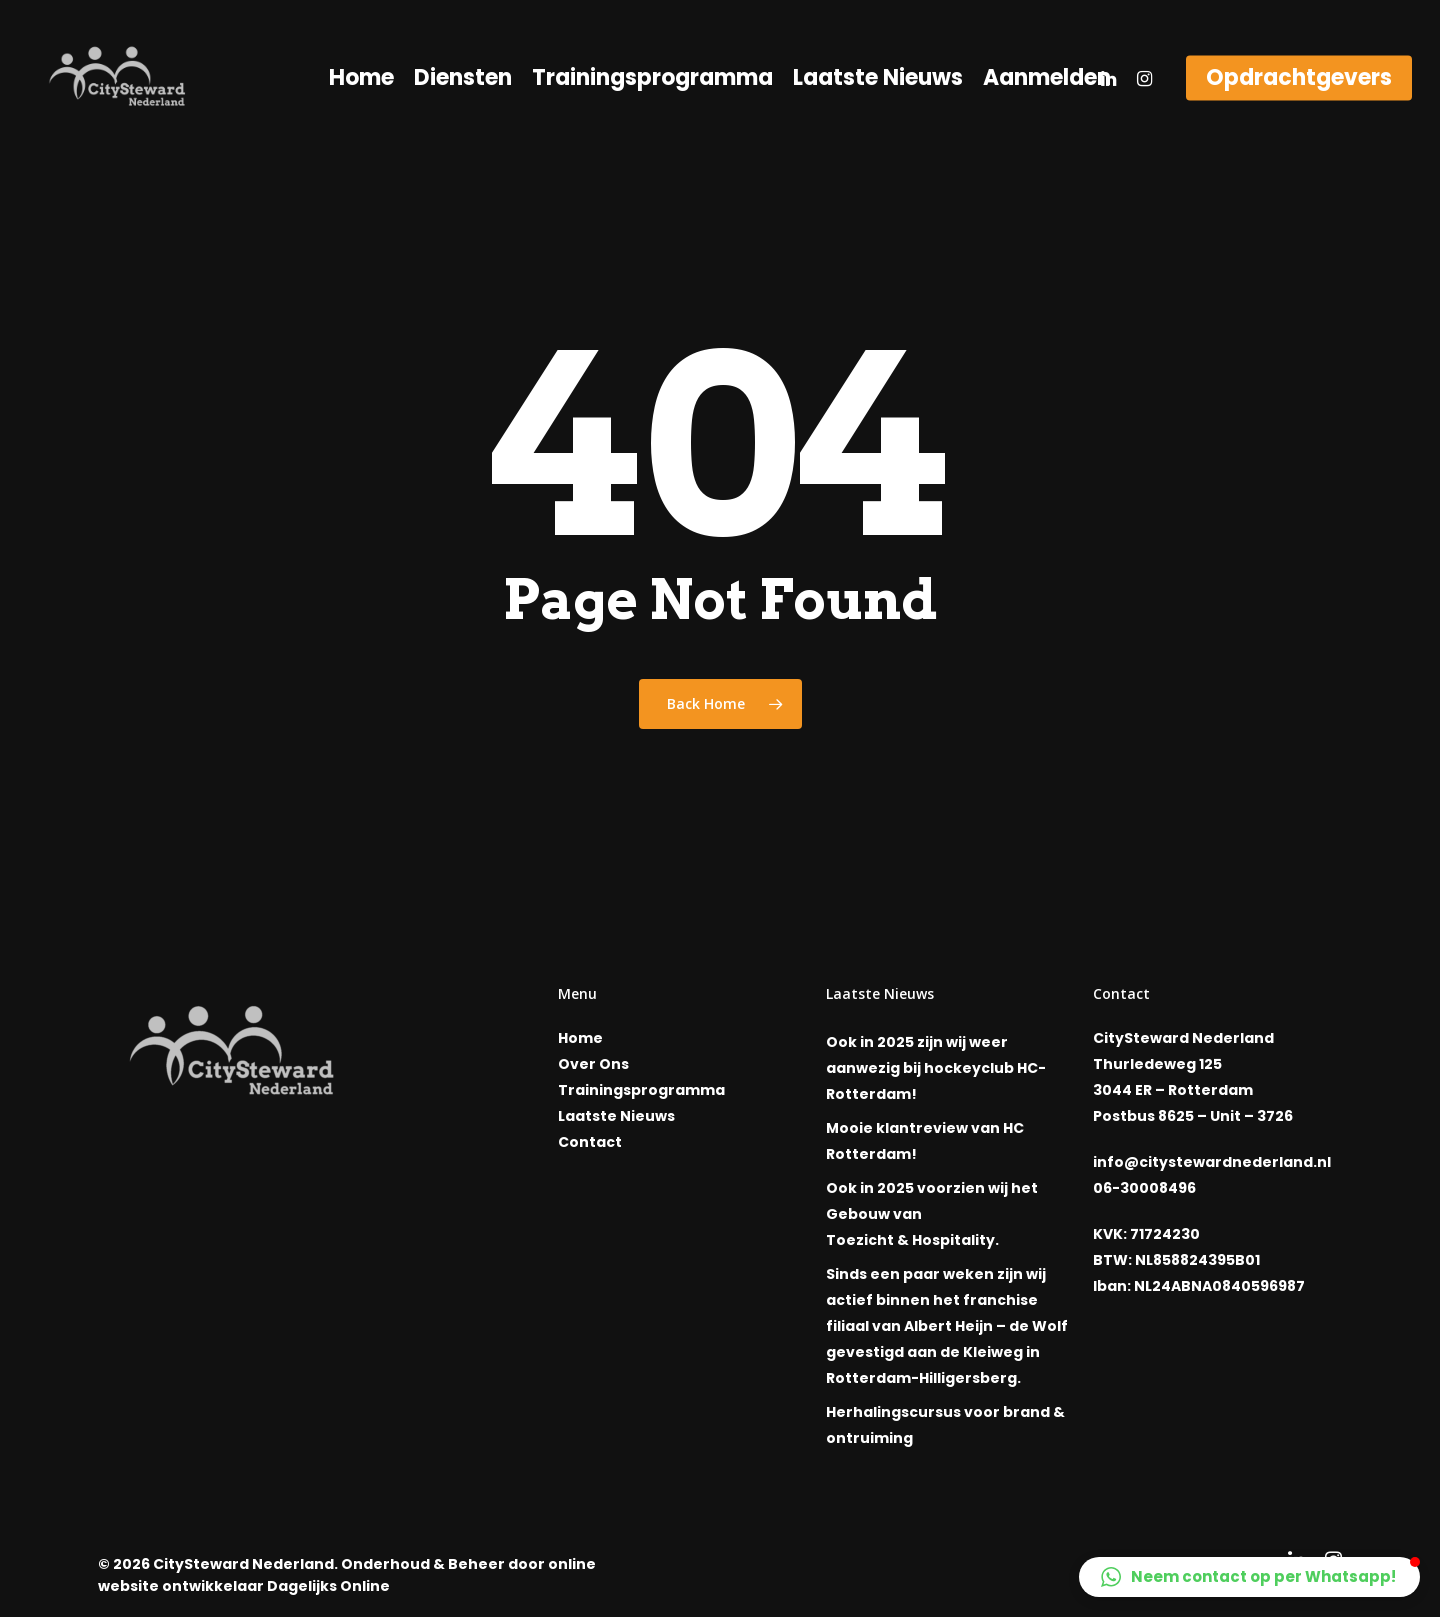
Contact (590, 1142)
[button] (1249, 1577)
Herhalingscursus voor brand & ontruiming (945, 1425)
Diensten (463, 78)
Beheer (476, 1564)
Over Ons (593, 1064)
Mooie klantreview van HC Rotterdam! (925, 1141)
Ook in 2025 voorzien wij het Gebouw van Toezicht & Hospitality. (932, 1214)
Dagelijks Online (328, 1586)
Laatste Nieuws (878, 78)
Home (361, 78)
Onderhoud (385, 1564)
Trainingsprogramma (652, 78)
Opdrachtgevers (1299, 78)
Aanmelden (1047, 78)
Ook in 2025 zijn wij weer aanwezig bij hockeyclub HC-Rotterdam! (936, 1068)
